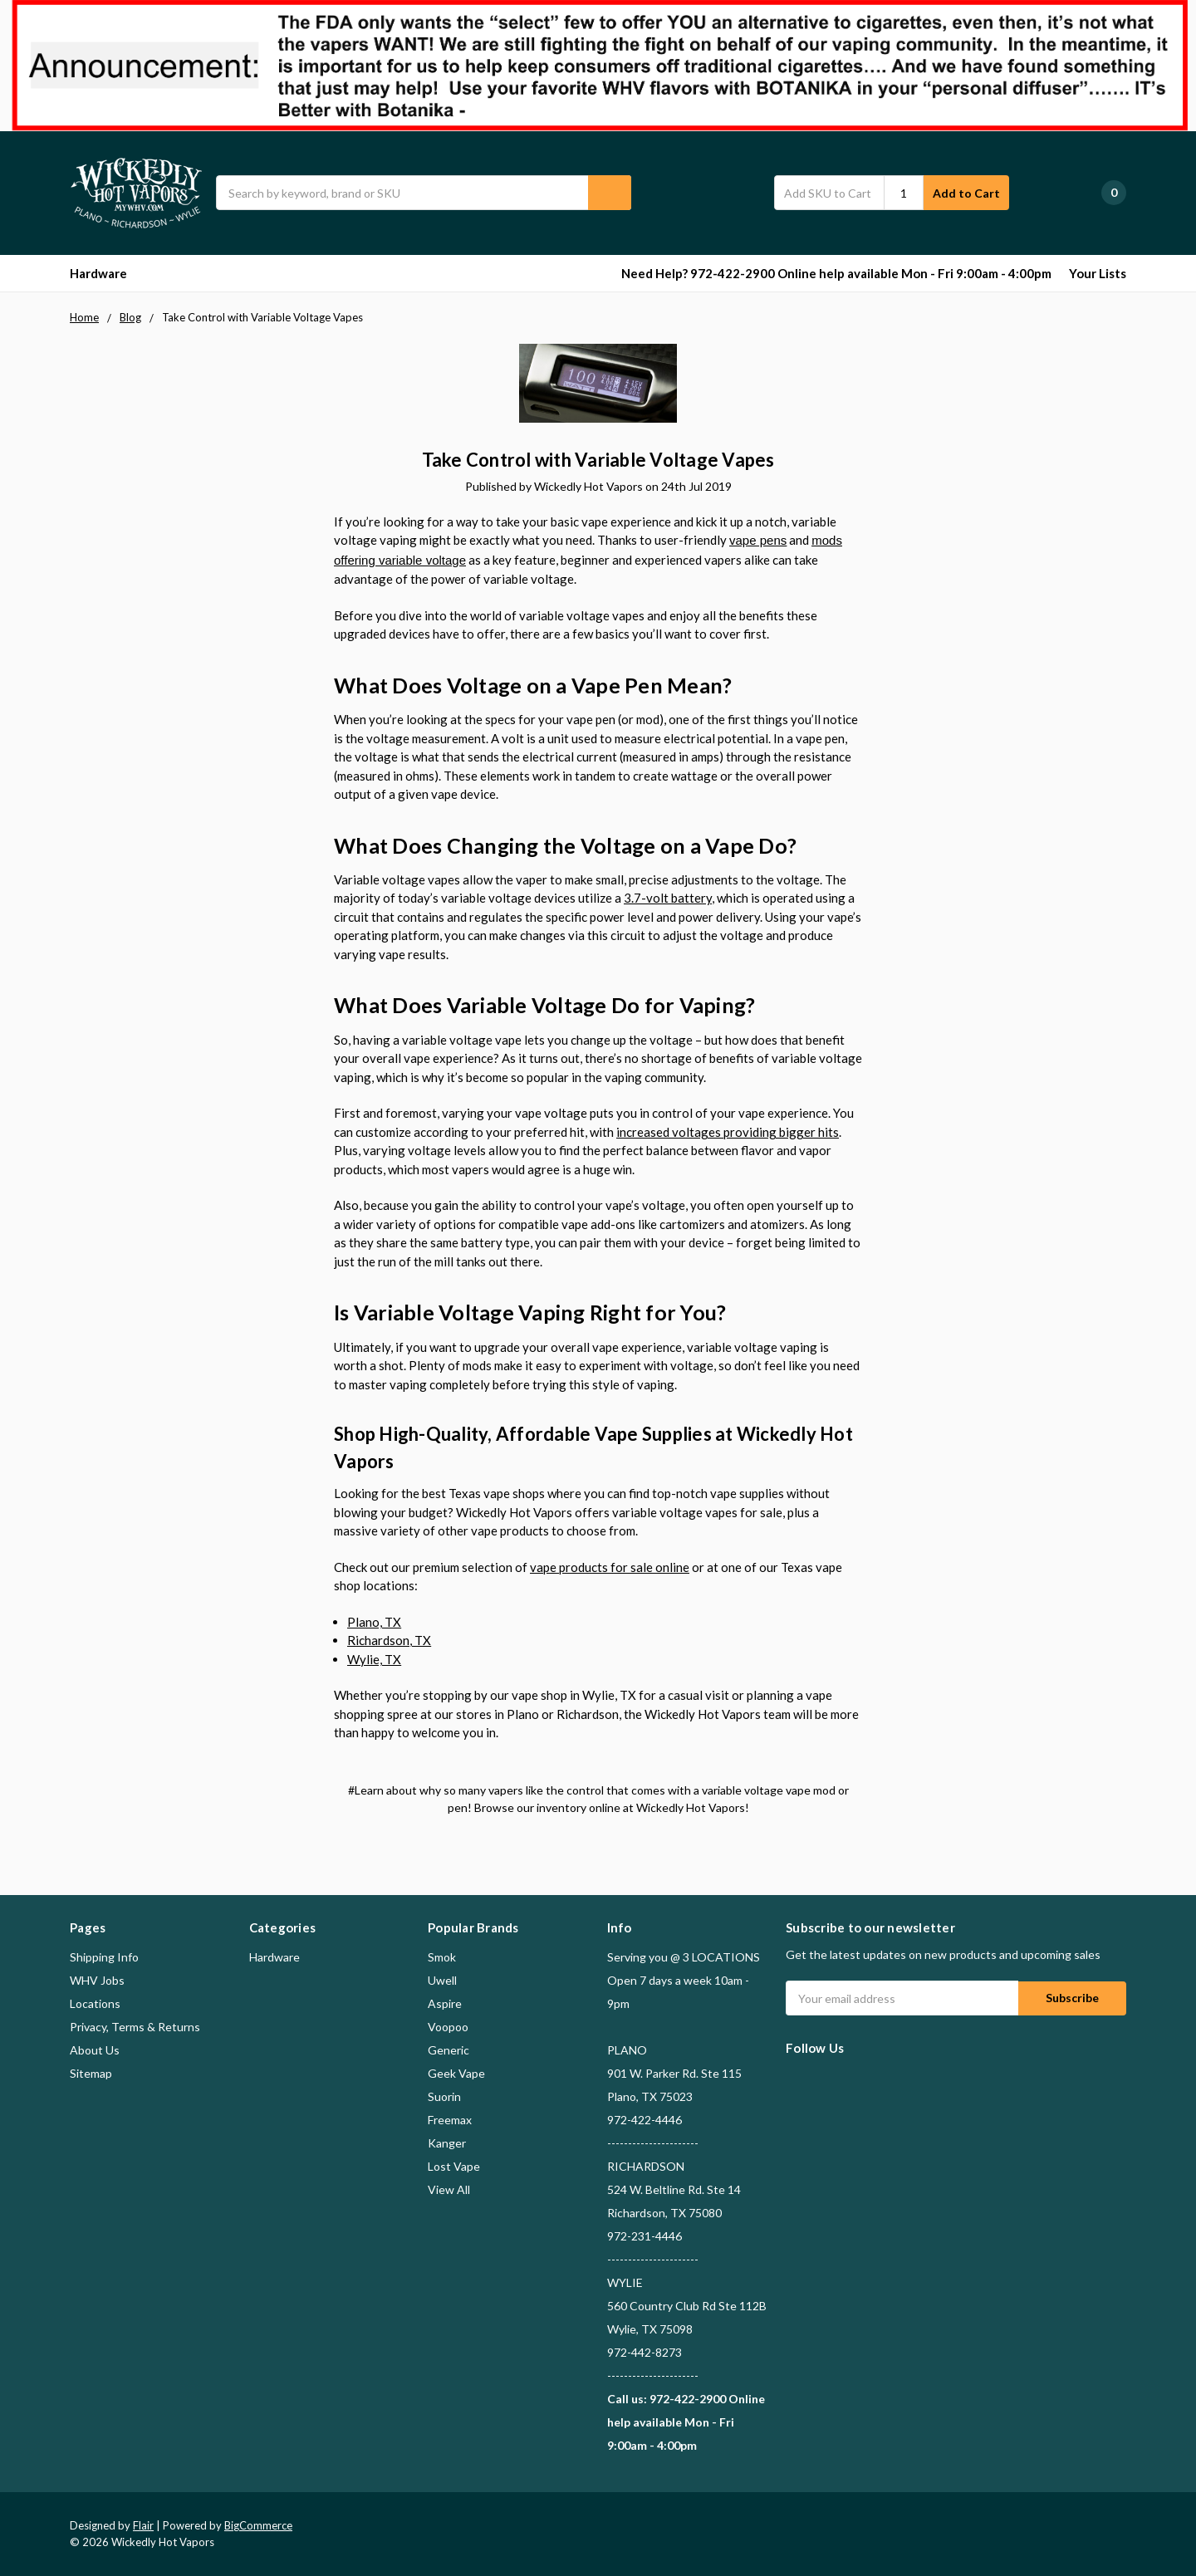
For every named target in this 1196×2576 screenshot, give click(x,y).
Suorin (444, 2096)
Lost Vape (454, 2166)
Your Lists (1097, 273)
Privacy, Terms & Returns (135, 2027)
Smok (442, 1957)
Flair (143, 2525)
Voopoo (448, 2027)
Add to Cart (966, 193)
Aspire (445, 2003)
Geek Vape (456, 2073)
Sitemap (91, 2073)
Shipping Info (104, 1957)
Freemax (450, 2120)
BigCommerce (258, 2525)
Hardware (106, 273)
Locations (95, 2003)
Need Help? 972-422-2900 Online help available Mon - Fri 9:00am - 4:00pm (836, 273)
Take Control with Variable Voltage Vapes (598, 459)
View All (449, 2189)
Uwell (442, 1980)
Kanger (447, 2143)
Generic (448, 2050)
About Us (95, 2050)
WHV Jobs (97, 1980)
